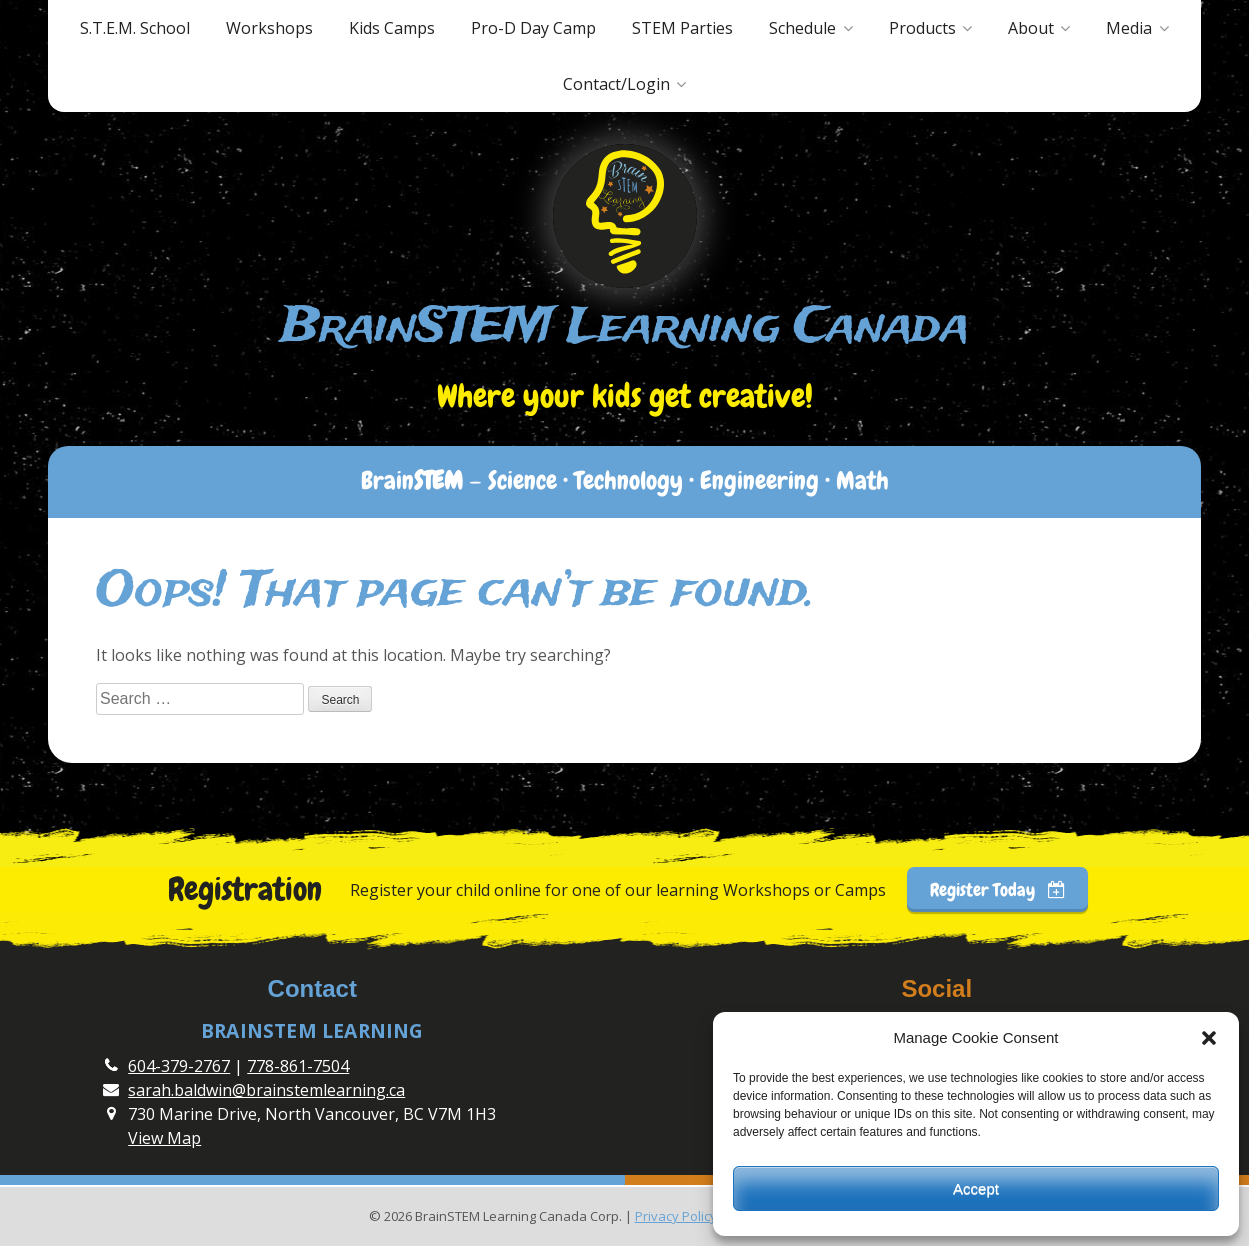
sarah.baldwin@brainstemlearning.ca (266, 1090)
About (1031, 28)
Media (1129, 28)
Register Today (998, 889)
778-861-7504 (298, 1066)
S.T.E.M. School (135, 28)
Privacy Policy (676, 1216)
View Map (164, 1138)
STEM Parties (682, 28)
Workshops (269, 28)
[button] (1209, 1038)
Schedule (802, 28)
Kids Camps (392, 28)
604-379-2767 (179, 1066)
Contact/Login (616, 84)
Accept (976, 1188)
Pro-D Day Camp (533, 28)
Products (922, 28)
